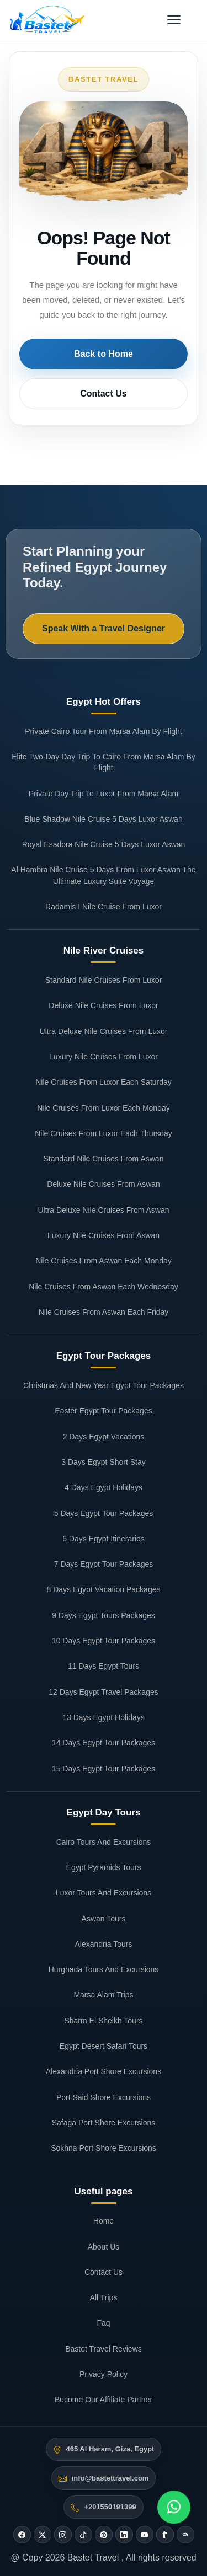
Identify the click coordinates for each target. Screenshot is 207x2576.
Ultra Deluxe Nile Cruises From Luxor (104, 1031)
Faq (103, 2322)
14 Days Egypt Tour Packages (103, 1742)
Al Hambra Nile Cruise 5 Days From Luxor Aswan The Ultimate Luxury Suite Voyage (103, 875)
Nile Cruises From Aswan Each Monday (103, 1260)
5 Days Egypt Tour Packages (103, 1513)
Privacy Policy (103, 2374)
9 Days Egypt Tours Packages (103, 1615)
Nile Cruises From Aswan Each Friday (104, 1312)
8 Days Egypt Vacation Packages (104, 1589)
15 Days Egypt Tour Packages (103, 1768)
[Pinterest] (104, 2534)
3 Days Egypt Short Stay (103, 1462)
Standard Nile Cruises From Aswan (104, 1158)
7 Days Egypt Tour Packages (103, 1564)
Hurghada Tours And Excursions (104, 1969)
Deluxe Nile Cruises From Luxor (103, 1005)
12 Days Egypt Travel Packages (103, 1692)
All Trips (104, 2297)
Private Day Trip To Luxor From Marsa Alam (103, 793)
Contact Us (103, 393)
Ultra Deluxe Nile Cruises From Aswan (103, 1210)
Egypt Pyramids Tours (103, 1867)
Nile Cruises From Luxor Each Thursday (103, 1133)
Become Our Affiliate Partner (103, 2399)
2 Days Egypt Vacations (104, 1436)
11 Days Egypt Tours (103, 1666)
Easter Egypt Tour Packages (103, 1410)
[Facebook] (22, 2534)
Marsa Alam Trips (103, 1994)
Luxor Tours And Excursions (103, 1892)
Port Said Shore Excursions (103, 2097)
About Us (104, 2246)
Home (103, 2220)
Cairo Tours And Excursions (103, 1842)
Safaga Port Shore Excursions (104, 2122)
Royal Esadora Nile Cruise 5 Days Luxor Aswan (103, 844)
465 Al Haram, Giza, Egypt (110, 2449)
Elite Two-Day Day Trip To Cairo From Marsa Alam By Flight (103, 762)
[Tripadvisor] (185, 2534)
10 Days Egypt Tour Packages (103, 1640)
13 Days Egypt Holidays (103, 1717)
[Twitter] (42, 2534)
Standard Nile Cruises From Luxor (103, 980)
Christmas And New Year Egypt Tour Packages (103, 1385)
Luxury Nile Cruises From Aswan (103, 1235)
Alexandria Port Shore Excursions (103, 2071)
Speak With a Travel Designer (103, 628)
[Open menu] (174, 20)
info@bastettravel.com (110, 2478)
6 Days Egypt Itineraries (103, 1538)
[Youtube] (144, 2534)
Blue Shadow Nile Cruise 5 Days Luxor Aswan (103, 819)
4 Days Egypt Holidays (103, 1487)
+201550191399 (110, 2507)
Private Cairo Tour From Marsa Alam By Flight (103, 731)
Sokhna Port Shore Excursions (103, 2148)
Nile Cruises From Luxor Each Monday (103, 1108)
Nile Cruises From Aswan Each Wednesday (103, 1286)
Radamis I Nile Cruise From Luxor (103, 906)
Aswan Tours (104, 1918)
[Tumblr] (165, 2534)
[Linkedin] (124, 2534)
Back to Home (103, 353)
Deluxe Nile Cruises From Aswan (103, 1184)
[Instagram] (63, 2534)
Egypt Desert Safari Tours (103, 2046)
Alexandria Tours (103, 1944)
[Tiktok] (83, 2534)
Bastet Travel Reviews (103, 2348)
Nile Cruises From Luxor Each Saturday (103, 1082)
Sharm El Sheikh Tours (103, 2020)
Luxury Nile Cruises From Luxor (103, 1056)
